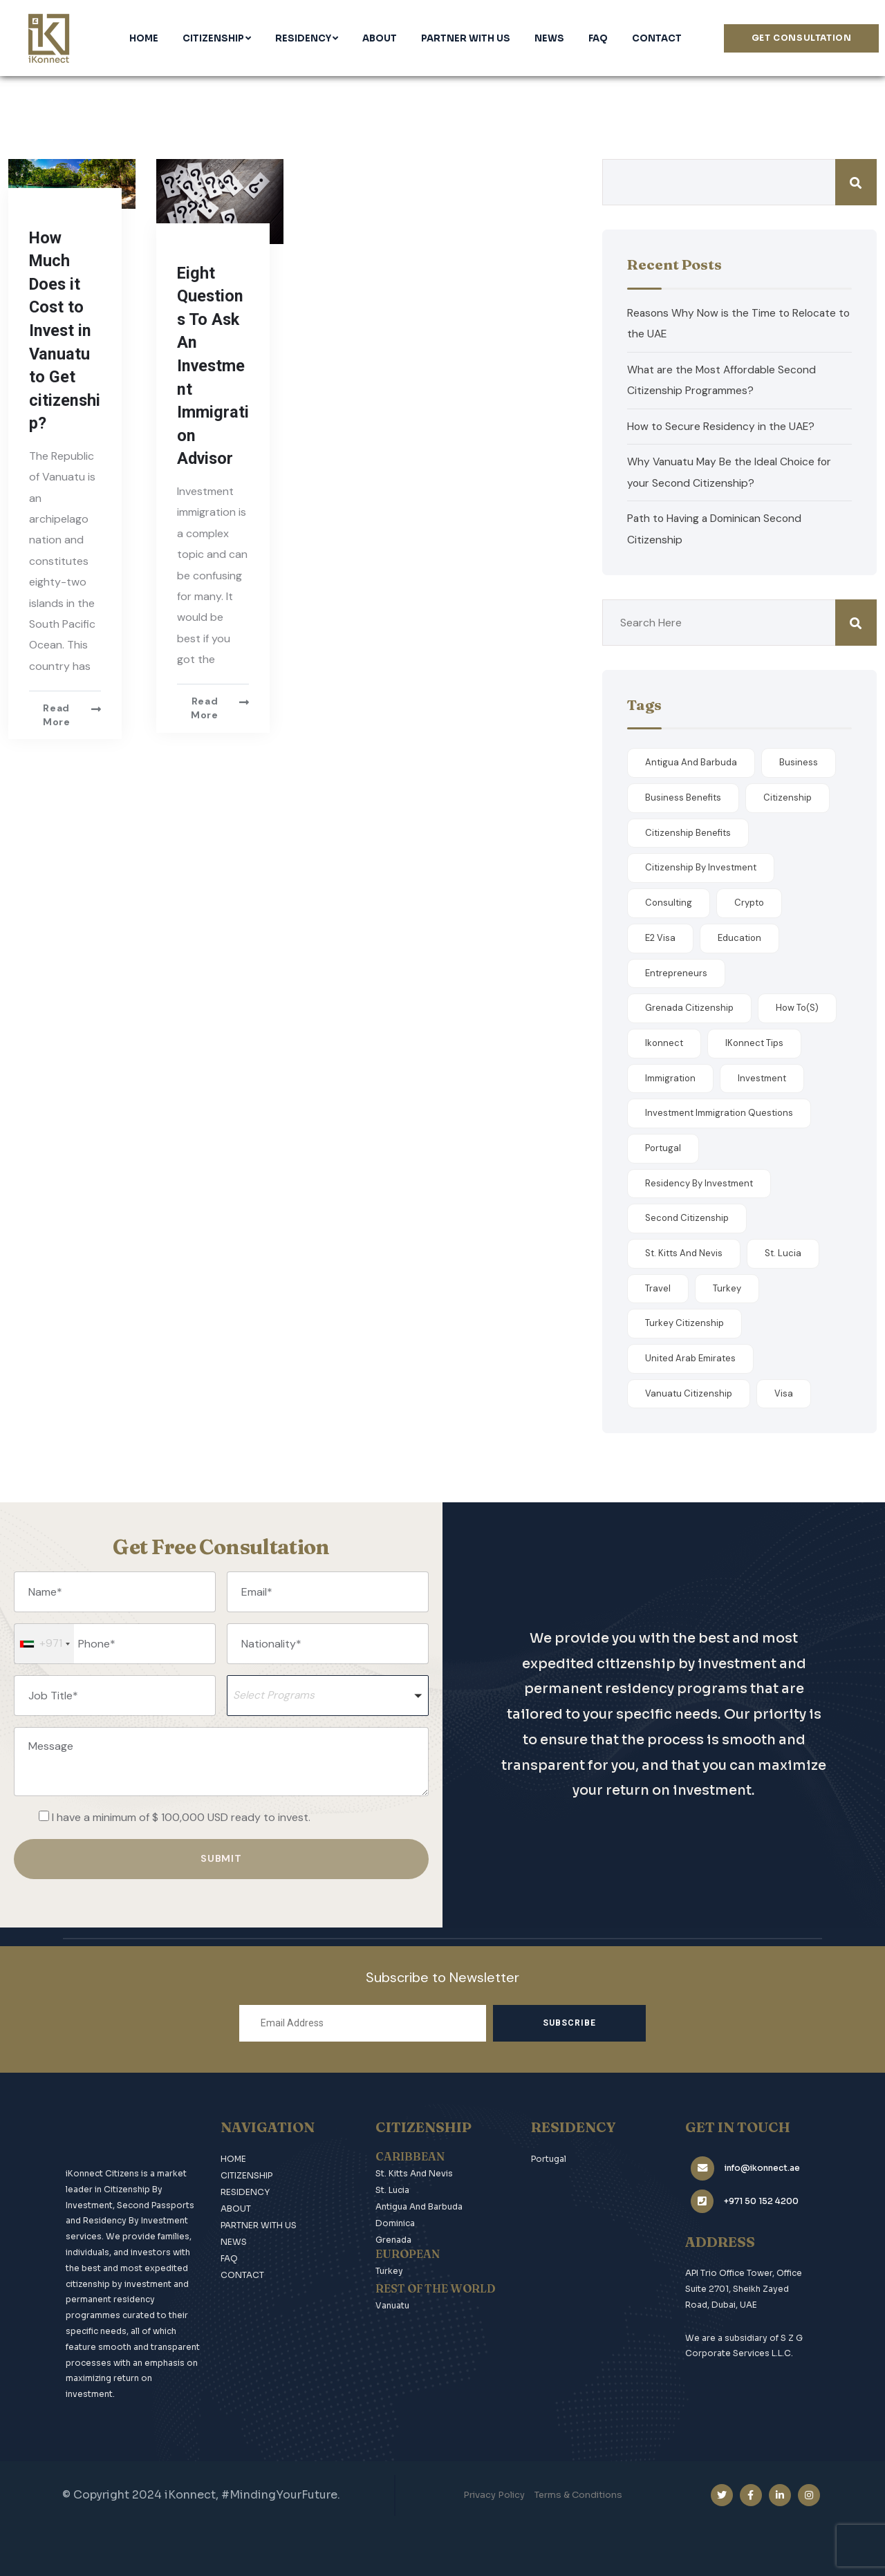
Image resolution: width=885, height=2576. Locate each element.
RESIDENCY (245, 2189)
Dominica (395, 2220)
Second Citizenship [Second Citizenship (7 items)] (687, 1217)
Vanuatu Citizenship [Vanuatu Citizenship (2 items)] (688, 1393)
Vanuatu (392, 2302)
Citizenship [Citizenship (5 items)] (787, 797)
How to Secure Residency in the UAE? (722, 425)
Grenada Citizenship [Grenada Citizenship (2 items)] (689, 1007)
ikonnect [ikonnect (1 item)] (664, 1042)
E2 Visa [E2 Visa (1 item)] (660, 937)
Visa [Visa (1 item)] (783, 1393)
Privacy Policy (494, 2493)
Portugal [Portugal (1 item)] (663, 1147)
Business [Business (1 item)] (798, 761)
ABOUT (236, 2206)
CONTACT (242, 2272)
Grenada (393, 2237)
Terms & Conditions (578, 2493)
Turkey (389, 2268)
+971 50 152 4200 (755, 2190)
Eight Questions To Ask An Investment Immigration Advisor (213, 366)
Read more (57, 715)
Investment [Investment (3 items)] (762, 1077)
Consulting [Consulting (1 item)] (668, 902)
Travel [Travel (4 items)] (658, 1287)
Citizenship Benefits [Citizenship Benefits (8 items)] (688, 832)
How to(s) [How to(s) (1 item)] (797, 1007)
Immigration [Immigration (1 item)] (670, 1077)
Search (856, 182)
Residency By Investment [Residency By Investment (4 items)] (699, 1182)
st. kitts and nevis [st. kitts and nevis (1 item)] (684, 1252)
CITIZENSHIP (246, 2172)
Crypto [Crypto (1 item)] (749, 902)
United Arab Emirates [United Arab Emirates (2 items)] (690, 1357)
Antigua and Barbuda (419, 2204)
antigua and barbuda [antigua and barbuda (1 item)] (691, 761)
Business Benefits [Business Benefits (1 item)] (683, 797)
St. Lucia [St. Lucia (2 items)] (783, 1252)
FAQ (229, 2255)
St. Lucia (392, 2187)
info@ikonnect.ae (756, 2159)
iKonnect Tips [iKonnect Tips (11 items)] (754, 1042)
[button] (328, 1694)
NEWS (234, 2239)
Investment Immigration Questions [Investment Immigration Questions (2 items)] (719, 1112)
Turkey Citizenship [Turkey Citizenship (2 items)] (684, 1322)
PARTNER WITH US (259, 2222)
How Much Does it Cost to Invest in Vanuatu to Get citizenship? (63, 330)
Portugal (548, 2156)
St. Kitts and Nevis (414, 2170)
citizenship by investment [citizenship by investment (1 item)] (700, 866)
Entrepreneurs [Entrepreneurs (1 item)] (676, 972)
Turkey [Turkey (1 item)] (727, 1287)
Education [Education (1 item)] (739, 937)
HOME (233, 2156)
